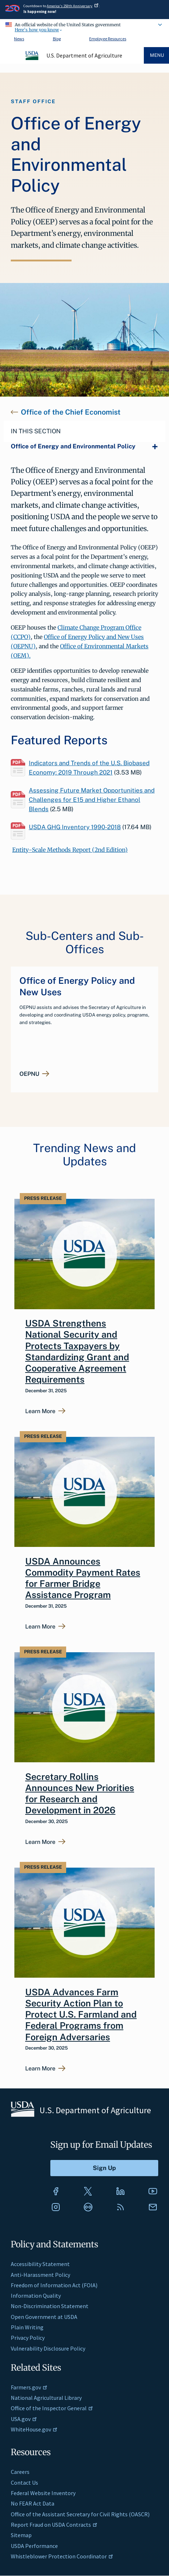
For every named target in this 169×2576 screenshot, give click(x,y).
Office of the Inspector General (52, 2408)
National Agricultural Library (46, 2397)
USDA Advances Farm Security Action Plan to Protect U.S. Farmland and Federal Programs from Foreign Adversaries (81, 2014)
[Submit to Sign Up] (104, 2168)
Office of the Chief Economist (70, 412)
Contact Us (24, 2482)
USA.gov (24, 2418)
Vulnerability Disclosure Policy (48, 2348)
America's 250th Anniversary (73, 6)
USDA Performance (34, 2545)
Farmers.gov (29, 2387)
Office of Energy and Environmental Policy (73, 446)
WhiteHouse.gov (34, 2429)
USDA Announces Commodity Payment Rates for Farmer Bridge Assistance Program (82, 1578)
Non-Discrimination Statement (49, 2306)
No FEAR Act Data (32, 2503)
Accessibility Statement (40, 2263)
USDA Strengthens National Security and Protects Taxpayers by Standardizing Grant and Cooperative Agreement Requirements (77, 1351)
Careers (20, 2471)
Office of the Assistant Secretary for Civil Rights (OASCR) (80, 2514)
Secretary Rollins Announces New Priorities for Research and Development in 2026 (79, 1793)
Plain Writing (27, 2327)
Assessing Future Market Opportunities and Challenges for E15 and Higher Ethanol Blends (92, 800)
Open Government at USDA (44, 2316)
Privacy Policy (28, 2337)
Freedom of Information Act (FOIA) (54, 2285)
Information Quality (36, 2295)
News (19, 38)
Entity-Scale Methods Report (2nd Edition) (70, 849)
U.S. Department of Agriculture (84, 55)
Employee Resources (107, 38)
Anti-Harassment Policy (40, 2274)
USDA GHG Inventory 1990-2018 (75, 827)
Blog (57, 38)
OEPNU (29, 1074)
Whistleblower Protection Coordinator (62, 2556)
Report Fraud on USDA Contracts (54, 2524)
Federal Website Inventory (43, 2493)
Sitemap (21, 2535)
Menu (157, 55)
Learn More (40, 1411)
